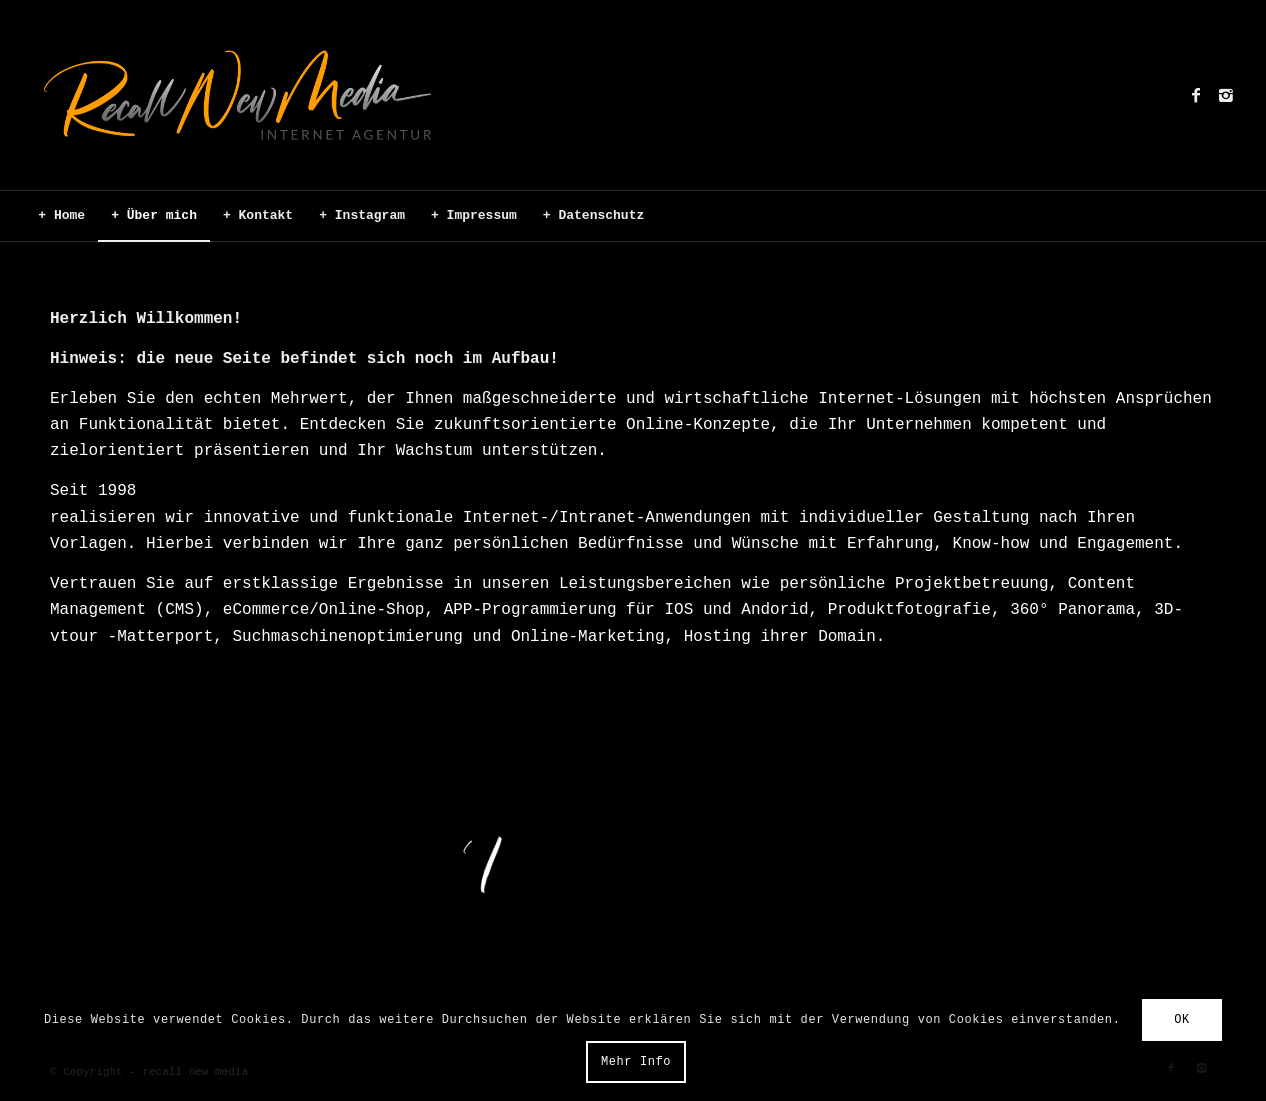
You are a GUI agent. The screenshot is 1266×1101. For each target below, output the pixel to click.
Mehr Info (636, 1062)
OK (1182, 1020)
